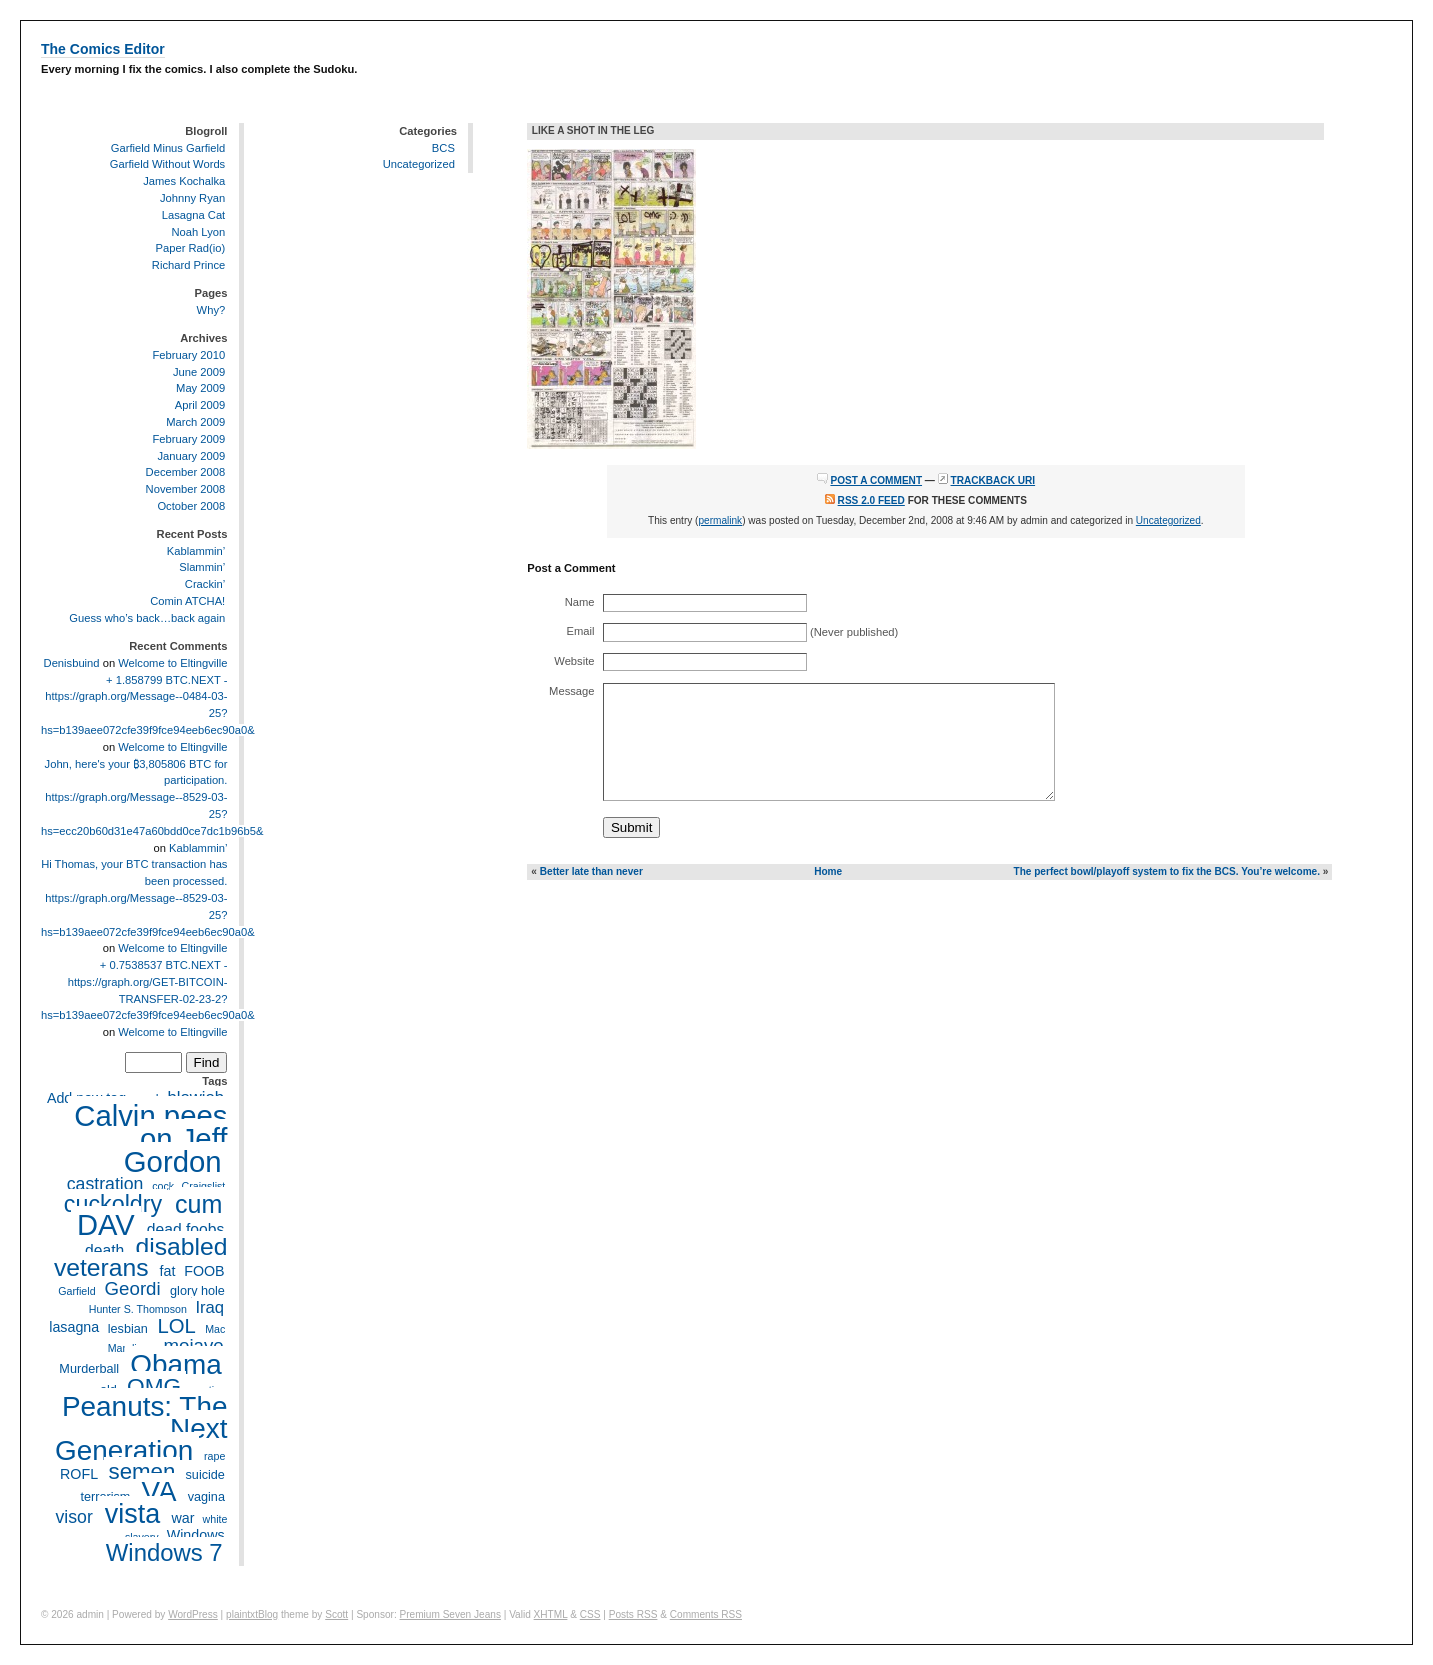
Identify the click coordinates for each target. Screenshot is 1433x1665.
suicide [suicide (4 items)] (205, 1475)
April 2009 (200, 405)
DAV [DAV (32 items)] (106, 1225)
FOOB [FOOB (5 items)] (204, 1271)
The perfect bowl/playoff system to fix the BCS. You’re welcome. (1166, 871)
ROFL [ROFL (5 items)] (79, 1474)
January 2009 (191, 456)
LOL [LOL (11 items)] (177, 1326)
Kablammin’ (196, 551)
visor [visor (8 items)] (73, 1517)
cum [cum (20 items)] (198, 1203)
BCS (443, 148)
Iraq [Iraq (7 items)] (209, 1307)
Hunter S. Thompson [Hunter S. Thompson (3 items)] (138, 1309)
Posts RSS (633, 1614)
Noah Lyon (199, 232)
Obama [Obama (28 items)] (176, 1363)
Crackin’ (205, 584)
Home (828, 871)
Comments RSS (706, 1614)
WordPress (193, 1614)
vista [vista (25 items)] (132, 1514)
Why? (211, 310)
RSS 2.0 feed (871, 500)
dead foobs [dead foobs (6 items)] (186, 1229)
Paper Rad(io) (191, 248)
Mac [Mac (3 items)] (215, 1329)
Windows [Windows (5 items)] (196, 1536)
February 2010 (188, 355)
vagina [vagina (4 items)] (206, 1497)
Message (571, 691)
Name (580, 602)
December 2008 (186, 472)
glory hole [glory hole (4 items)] (197, 1291)
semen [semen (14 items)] (141, 1471)
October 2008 (191, 506)
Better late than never (591, 871)
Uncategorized (419, 164)
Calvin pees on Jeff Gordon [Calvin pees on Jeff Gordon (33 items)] (150, 1138)
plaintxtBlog (252, 1614)
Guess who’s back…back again (147, 618)
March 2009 (195, 422)
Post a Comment (876, 480)
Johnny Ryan (192, 198)
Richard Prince (188, 265)
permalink (720, 520)
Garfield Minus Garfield (168, 148)
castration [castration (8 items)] (105, 1184)
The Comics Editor (103, 49)
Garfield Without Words (167, 164)
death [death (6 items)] (104, 1250)
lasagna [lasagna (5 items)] (74, 1328)
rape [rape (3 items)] (214, 1456)
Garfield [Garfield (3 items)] (76, 1291)
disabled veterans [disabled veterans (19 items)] (141, 1258)
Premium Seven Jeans (450, 1614)
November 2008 (186, 489)
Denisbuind (72, 663)
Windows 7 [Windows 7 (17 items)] (164, 1553)
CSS (590, 1614)
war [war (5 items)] (182, 1518)
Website (574, 661)
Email (581, 631)
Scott (336, 1614)
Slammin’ (202, 568)
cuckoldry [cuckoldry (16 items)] (113, 1204)
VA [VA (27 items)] (159, 1491)
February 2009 (188, 439)
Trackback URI (993, 480)
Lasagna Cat (193, 215)
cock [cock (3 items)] (163, 1186)
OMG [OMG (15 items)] (154, 1386)
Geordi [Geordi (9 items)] (133, 1288)
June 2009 (199, 372)
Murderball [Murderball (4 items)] (89, 1369)
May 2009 (200, 388)
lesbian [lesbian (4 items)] (128, 1329)
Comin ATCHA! (187, 601)
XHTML (551, 1614)
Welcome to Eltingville (172, 663)
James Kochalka (184, 181)
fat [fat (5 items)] (168, 1271)
